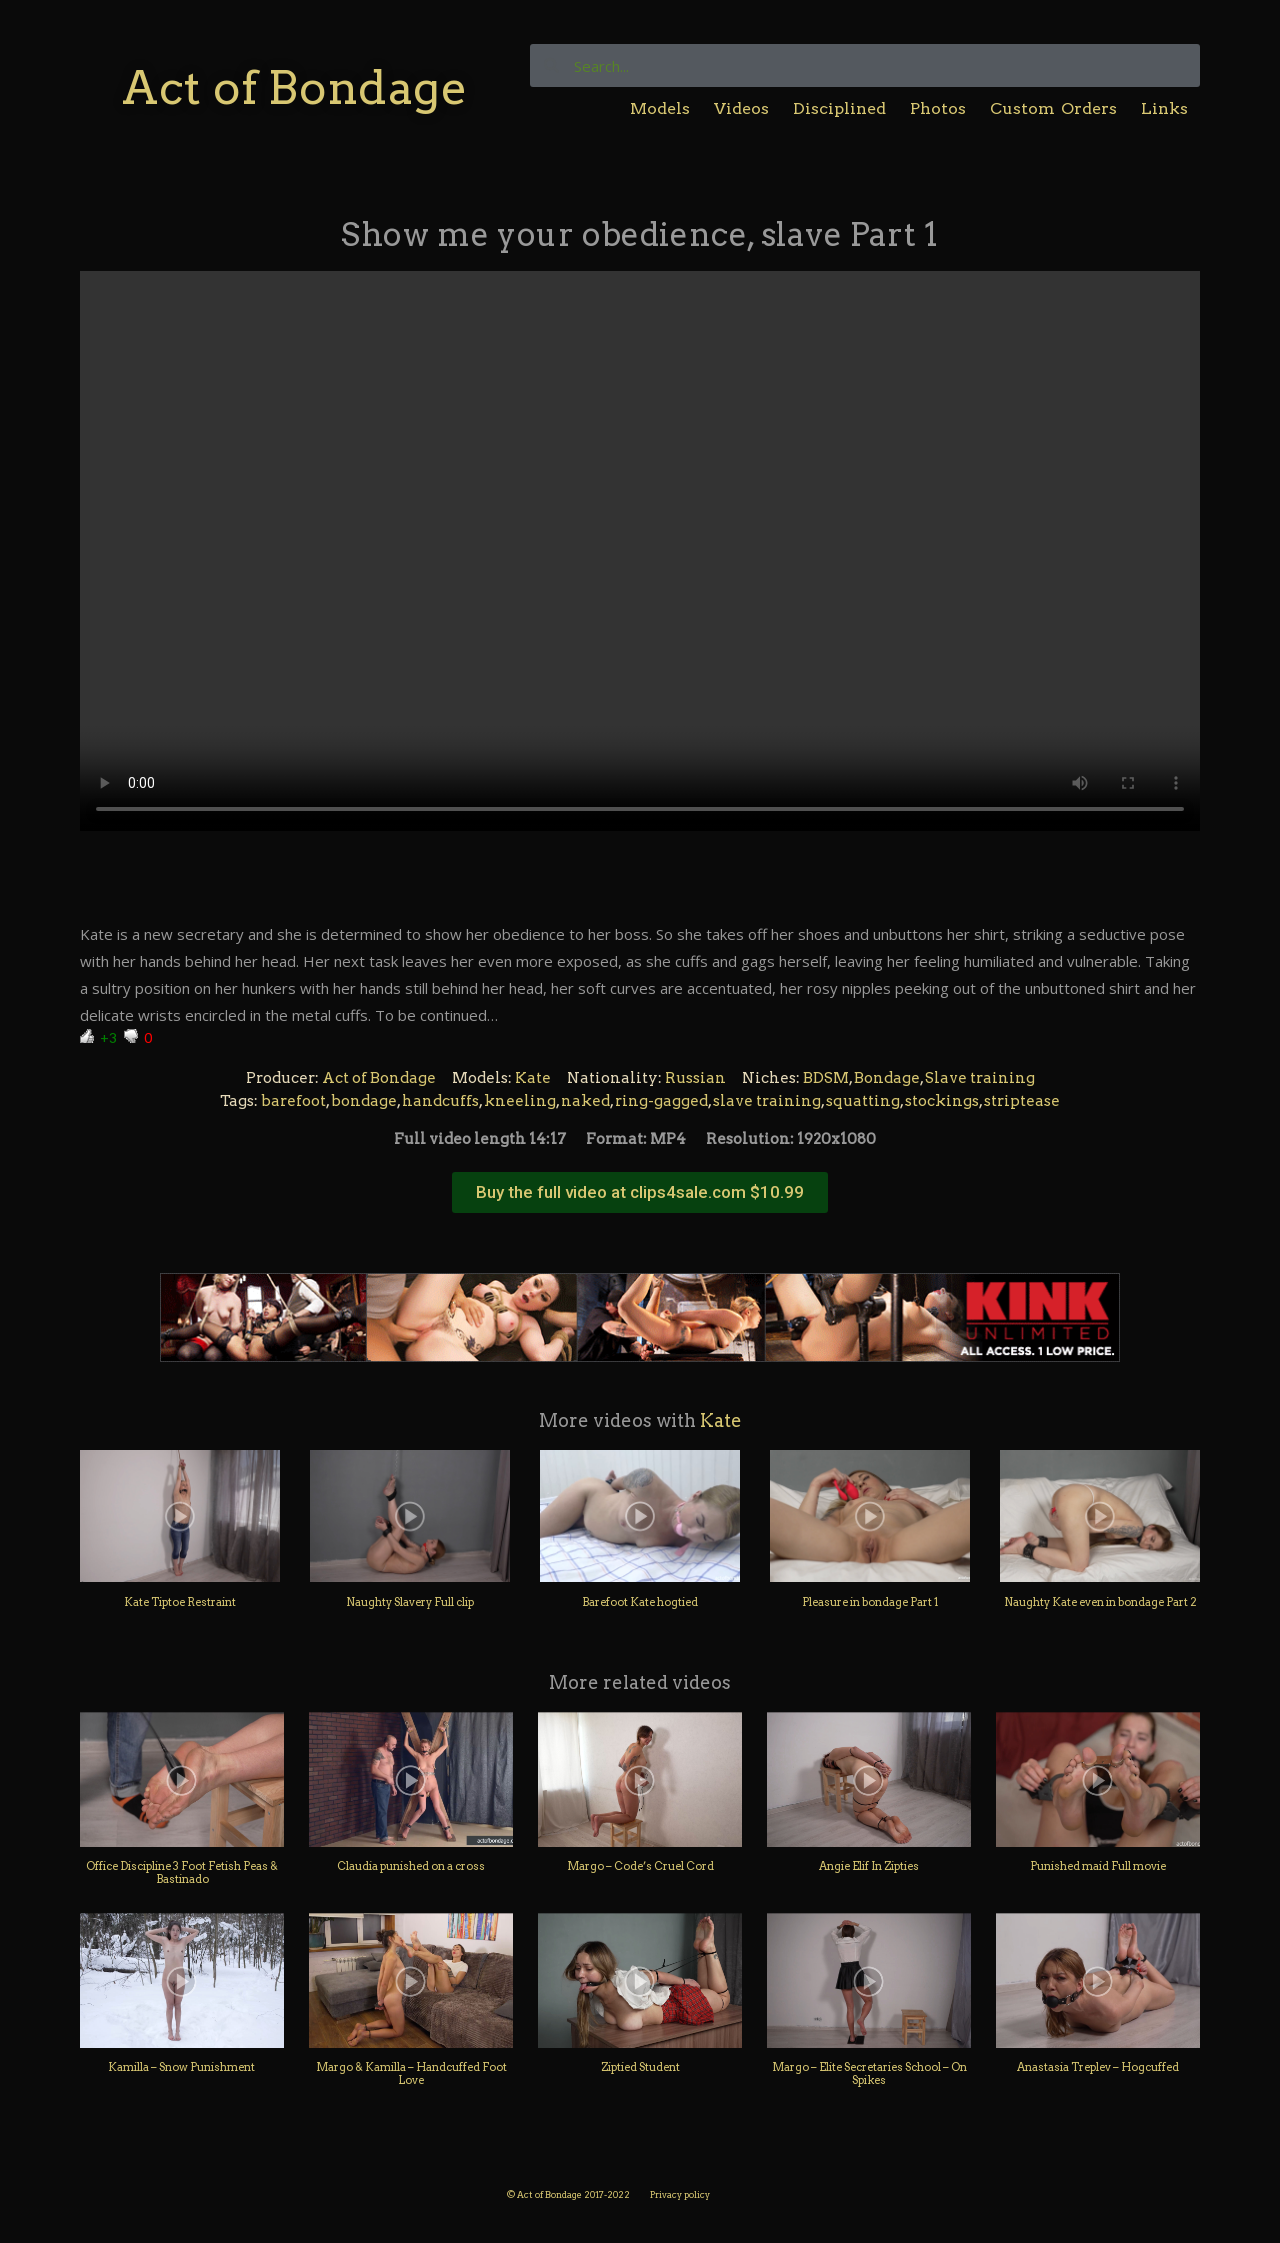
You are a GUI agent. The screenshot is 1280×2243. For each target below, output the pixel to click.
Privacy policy (680, 2194)
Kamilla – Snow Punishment (182, 2067)
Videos (741, 108)
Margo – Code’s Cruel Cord (640, 1866)
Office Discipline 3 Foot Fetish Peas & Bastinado (182, 1872)
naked (585, 1101)
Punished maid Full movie (1098, 1866)
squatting (863, 1101)
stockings (942, 1101)
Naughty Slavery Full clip (410, 1602)
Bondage (887, 1078)
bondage (364, 1101)
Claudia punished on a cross (411, 1866)
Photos (938, 108)
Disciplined (839, 108)
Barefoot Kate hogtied (640, 1602)
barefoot (293, 1101)
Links (1164, 108)
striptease (1022, 1101)
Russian (695, 1078)
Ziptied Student (640, 2067)
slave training (767, 1101)
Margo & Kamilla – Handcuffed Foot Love (411, 2073)
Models (660, 108)
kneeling (520, 1101)
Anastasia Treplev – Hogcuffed (1098, 2067)
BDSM (826, 1078)
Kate (533, 1078)
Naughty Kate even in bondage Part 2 (1100, 1602)
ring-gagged (661, 1101)
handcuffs (440, 1101)
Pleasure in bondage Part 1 (870, 1602)
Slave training (980, 1078)
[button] (640, 1192)
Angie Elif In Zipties (869, 1866)
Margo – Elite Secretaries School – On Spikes (869, 2073)
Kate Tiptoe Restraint (180, 1602)
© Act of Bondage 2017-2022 (568, 2194)
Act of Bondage (294, 87)
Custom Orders (1053, 108)
